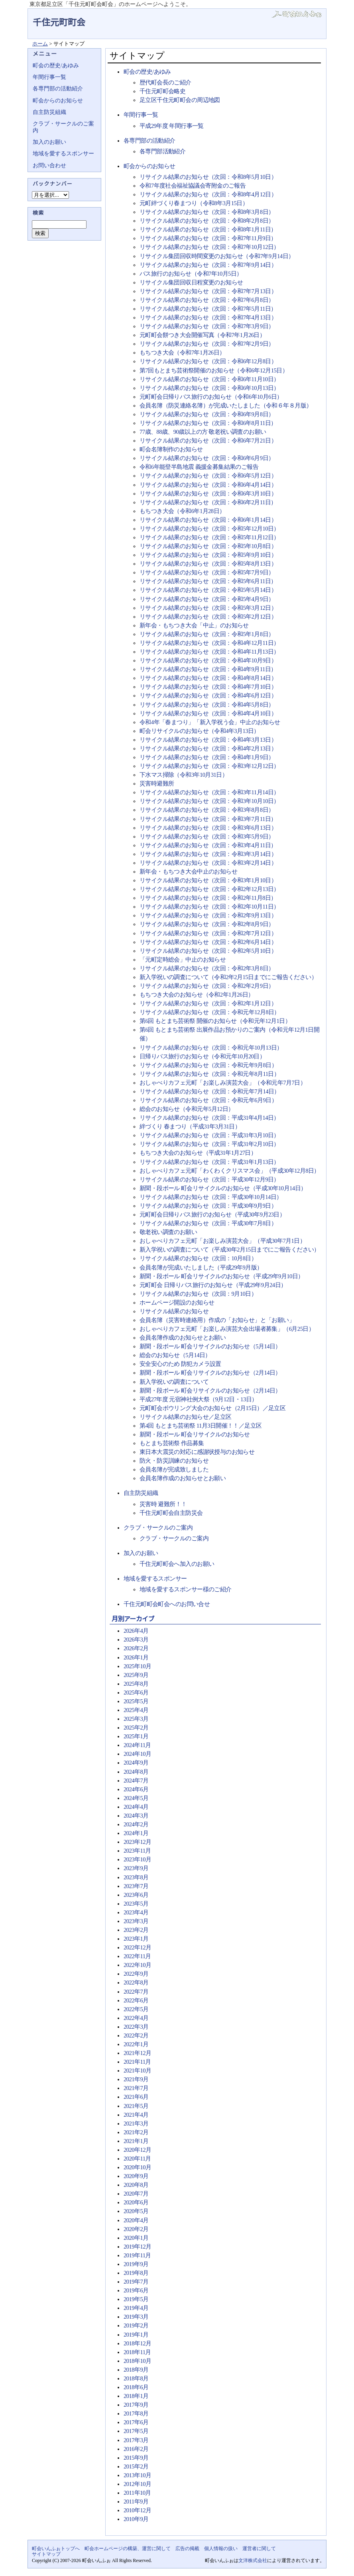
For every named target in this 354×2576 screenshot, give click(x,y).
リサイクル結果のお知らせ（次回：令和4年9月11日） (208, 669)
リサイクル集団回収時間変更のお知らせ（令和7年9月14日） (217, 256)
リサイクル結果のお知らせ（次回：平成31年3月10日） (209, 1135)
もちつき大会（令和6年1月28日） (182, 511)
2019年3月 (136, 2317)
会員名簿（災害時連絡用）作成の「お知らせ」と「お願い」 (217, 1320)
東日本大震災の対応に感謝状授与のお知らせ (197, 1452)
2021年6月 (136, 2097)
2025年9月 (136, 1675)
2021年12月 (137, 2053)
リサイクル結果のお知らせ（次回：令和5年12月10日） (209, 528)
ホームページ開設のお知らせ (177, 1302)
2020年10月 (137, 2167)
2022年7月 (136, 1991)
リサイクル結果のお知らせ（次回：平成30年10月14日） (211, 1197)
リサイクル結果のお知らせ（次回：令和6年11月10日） (209, 379)
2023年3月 (136, 1921)
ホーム (40, 44)
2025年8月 (136, 1684)
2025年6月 (136, 1692)
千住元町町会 (59, 22)
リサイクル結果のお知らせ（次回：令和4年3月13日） (208, 740)
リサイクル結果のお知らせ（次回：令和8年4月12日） (208, 194)
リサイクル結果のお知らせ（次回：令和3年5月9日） (207, 836)
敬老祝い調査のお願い (168, 1232)
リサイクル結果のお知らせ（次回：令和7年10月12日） (209, 247)
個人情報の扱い (221, 2548)
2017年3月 (136, 2440)
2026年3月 (136, 1639)
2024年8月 (136, 1772)
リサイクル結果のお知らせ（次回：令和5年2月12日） (208, 616)
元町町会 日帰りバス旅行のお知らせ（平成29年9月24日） (213, 1285)
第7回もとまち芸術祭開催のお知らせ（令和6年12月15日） (214, 370)
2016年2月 (136, 2449)
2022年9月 (136, 1974)
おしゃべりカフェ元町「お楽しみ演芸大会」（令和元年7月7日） (223, 1082)
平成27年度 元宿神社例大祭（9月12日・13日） (198, 1399)
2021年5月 (136, 2106)
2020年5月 (136, 2211)
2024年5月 (136, 1798)
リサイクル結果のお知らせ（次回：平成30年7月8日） (208, 1223)
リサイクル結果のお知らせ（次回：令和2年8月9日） (207, 924)
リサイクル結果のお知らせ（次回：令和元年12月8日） (210, 1012)
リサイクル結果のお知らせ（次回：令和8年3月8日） (207, 212)
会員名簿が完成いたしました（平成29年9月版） (201, 1267)
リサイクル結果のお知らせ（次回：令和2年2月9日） (207, 986)
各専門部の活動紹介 (149, 140)
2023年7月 (136, 1886)
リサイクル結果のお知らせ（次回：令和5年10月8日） (208, 546)
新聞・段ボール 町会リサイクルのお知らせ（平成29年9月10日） (222, 1276)
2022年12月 (137, 1947)
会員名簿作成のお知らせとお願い (183, 1337)
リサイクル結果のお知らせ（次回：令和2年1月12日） (208, 1003)
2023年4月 (136, 1912)
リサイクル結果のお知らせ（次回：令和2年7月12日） (208, 933)
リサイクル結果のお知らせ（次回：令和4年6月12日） (208, 695)
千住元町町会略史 (162, 91)
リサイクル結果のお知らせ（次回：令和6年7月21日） (208, 440)
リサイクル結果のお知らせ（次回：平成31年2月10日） (209, 1144)
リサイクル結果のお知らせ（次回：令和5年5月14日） (208, 590)
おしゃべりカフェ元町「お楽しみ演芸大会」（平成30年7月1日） (222, 1241)
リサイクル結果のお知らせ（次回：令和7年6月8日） (207, 300)
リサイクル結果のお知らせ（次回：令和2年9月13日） (208, 915)
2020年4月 (136, 2220)
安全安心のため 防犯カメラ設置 (180, 1364)
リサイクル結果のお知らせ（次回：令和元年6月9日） (208, 1100)
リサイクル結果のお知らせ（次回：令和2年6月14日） (208, 942)
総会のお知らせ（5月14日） (175, 1355)
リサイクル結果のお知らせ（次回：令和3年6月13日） (208, 828)
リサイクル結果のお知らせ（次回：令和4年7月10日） (208, 687)
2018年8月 (136, 2378)
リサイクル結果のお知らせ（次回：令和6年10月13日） (209, 388)
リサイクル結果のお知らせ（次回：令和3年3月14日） (208, 854)
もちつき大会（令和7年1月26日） (182, 352)
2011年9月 (136, 2501)
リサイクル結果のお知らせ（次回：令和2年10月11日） (209, 906)
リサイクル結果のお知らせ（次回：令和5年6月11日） (208, 581)
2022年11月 (137, 1956)
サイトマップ (46, 2554)
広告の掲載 (187, 2548)
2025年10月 (137, 1666)
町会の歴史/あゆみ (147, 72)
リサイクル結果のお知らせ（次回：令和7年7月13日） (208, 291)
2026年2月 (136, 1648)
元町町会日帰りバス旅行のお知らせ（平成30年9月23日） (212, 1214)
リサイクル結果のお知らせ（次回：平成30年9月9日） (208, 1206)
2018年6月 (136, 2387)
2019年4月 (136, 2308)
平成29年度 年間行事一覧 (172, 126)
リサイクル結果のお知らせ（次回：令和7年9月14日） (208, 265)
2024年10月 (137, 1754)
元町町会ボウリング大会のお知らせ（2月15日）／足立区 (212, 1408)
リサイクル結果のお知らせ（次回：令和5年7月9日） (207, 572)
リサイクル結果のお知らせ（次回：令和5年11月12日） (209, 537)
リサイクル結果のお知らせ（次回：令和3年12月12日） (209, 766)
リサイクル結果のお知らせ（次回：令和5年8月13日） (208, 563)
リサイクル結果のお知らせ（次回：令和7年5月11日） (208, 309)
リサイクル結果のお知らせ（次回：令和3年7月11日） (208, 819)
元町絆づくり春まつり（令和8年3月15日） (194, 203)
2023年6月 (136, 1895)
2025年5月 (136, 1701)
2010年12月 (137, 2510)
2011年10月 (137, 2493)
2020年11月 (137, 2158)
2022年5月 (136, 2009)
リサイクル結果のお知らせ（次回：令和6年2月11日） (208, 502)
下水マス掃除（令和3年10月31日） (184, 775)
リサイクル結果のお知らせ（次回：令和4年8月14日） (208, 678)
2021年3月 (136, 2123)
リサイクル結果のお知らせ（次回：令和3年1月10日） (208, 880)
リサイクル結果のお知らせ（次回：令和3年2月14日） (208, 863)
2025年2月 (136, 1727)
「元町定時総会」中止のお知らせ (183, 959)
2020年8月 (136, 2185)
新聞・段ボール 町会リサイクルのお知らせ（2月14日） (210, 1372)
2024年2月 (136, 1824)
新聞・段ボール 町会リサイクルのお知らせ (195, 1434)
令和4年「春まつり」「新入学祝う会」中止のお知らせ (210, 722)
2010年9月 (136, 2519)
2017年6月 (136, 2422)
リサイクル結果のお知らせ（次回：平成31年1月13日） (209, 1162)
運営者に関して (259, 2548)
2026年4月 (136, 1631)
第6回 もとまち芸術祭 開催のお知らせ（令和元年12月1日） (215, 1021)
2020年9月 (136, 2176)
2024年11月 (137, 1745)
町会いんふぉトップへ (56, 2548)
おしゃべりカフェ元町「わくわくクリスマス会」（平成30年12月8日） (230, 1171)
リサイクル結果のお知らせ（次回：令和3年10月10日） (209, 801)
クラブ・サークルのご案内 (158, 1527)
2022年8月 (136, 1982)
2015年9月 (136, 2458)
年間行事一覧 (141, 115)
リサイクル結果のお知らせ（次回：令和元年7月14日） (210, 1091)
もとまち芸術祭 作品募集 (172, 1443)
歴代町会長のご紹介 (165, 82)
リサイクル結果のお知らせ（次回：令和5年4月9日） (207, 599)
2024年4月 (136, 1807)
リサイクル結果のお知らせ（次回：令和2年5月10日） (208, 951)
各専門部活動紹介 (162, 151)
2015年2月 (136, 2466)
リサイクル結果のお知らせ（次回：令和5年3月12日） (208, 608)
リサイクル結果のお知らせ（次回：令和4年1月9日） (207, 757)
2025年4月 (136, 1710)
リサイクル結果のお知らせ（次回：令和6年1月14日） (208, 520)
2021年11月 (137, 2062)
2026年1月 (136, 1657)
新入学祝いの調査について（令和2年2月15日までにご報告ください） (228, 977)
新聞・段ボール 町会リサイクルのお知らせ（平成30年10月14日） (223, 1188)
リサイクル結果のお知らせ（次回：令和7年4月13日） (208, 317)
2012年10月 (137, 2484)
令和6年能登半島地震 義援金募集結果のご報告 (199, 467)
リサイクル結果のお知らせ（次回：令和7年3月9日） (207, 326)
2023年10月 (137, 1859)
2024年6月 (136, 1789)
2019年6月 (136, 2290)
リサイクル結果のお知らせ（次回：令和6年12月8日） (208, 361)
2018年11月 (137, 2352)
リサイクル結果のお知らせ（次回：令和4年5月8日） (207, 704)
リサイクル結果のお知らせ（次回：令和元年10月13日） (211, 1047)
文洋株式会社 (252, 2560)
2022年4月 (136, 2018)
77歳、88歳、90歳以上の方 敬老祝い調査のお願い (203, 432)
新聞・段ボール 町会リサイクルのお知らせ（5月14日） (210, 1346)
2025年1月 (136, 1736)
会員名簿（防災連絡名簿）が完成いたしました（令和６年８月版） (226, 405)
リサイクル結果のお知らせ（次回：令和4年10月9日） (208, 660)
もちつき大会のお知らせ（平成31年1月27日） (198, 1153)
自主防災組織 (141, 1493)
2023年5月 (136, 1903)
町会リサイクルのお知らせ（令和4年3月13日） (200, 731)
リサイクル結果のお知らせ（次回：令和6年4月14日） (208, 485)
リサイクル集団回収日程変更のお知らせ (191, 282)
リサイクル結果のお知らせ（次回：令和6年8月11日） (208, 423)
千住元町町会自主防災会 (171, 1513)
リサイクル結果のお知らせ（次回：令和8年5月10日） (208, 177)
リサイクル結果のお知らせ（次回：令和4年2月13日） (208, 748)
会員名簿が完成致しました (174, 1469)
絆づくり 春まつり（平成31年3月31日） (190, 1126)
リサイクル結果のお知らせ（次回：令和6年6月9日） (207, 458)
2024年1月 (136, 1833)
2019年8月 (136, 2273)
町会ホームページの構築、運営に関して (128, 2548)
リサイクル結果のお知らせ (174, 1311)
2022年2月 (136, 2035)
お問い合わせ (49, 165)
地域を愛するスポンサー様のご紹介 (186, 1589)
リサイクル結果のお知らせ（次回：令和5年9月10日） (208, 555)
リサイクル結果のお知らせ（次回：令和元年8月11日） (209, 1074)
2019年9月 (136, 2264)
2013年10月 (137, 2475)
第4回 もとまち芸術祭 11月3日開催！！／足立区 (201, 1425)
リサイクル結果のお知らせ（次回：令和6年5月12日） (208, 475)
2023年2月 (136, 1930)
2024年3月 (136, 1815)
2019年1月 (136, 2334)
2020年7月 (136, 2193)
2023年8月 (136, 1877)
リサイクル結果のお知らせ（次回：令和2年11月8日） (208, 898)
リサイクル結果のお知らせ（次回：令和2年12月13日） (209, 889)
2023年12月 (137, 1842)
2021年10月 (137, 2070)
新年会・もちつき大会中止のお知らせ (188, 871)
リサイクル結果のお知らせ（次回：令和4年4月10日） (208, 713)
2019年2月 (136, 2325)
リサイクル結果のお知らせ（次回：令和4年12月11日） (209, 643)
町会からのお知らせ (149, 166)
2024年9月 (136, 1762)
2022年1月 (136, 2044)
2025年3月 (136, 1719)
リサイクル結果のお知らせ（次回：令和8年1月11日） (208, 229)
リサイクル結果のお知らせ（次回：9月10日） (198, 1294)
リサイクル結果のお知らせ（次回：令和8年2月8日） (207, 220)
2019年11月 (137, 2255)
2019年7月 (136, 2281)
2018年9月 (136, 2369)
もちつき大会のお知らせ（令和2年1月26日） (197, 994)
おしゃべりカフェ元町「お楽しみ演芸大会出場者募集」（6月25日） (227, 1329)
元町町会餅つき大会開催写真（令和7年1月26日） (202, 335)
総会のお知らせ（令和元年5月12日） (187, 1109)
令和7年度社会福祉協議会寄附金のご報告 (193, 185)
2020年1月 (136, 2238)
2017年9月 (136, 2405)
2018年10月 (137, 2361)
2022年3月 (136, 2027)
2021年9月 (136, 2079)
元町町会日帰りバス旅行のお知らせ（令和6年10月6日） (211, 397)
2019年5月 (136, 2299)
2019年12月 (137, 2246)
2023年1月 (136, 1938)
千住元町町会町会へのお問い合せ (167, 1604)
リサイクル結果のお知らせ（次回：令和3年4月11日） (208, 845)
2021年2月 (136, 2132)
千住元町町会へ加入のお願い (177, 1564)
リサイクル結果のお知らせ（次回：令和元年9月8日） (208, 1065)
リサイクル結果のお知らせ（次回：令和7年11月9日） (208, 238)
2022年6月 (136, 2000)
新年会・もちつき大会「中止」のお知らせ (194, 625)
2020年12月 (137, 2150)
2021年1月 (136, 2141)
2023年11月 (137, 1850)
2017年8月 (136, 2413)
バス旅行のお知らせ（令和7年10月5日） (191, 273)
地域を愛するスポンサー (155, 1578)
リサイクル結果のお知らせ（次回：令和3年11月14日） (209, 792)
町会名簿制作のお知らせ (171, 449)
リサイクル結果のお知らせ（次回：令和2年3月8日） (207, 968)
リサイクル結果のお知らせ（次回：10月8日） (198, 1258)
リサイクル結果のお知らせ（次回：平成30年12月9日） (209, 1179)
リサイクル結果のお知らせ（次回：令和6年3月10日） (208, 493)
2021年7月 (136, 2088)
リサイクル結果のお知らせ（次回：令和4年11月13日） (209, 651)
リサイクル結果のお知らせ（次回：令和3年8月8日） (207, 810)
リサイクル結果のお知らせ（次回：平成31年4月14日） (209, 1118)
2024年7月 (136, 1780)
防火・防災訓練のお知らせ (174, 1460)
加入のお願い (141, 1553)
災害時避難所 (157, 783)
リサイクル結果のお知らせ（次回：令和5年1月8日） (207, 634)
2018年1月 (136, 2396)
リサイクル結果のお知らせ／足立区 (186, 1417)
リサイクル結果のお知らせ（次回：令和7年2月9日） (207, 344)
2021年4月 (136, 2115)
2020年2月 (136, 2229)
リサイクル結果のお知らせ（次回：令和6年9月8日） (207, 414)
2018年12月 (137, 2343)
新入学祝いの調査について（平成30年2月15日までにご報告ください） (230, 1249)
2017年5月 (136, 2431)
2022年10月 (137, 1965)
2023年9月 (136, 1868)
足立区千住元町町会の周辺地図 (180, 100)
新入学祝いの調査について (174, 1382)
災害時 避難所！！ (163, 1504)
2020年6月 (136, 2202)
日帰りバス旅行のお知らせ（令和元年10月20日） (202, 1056)
